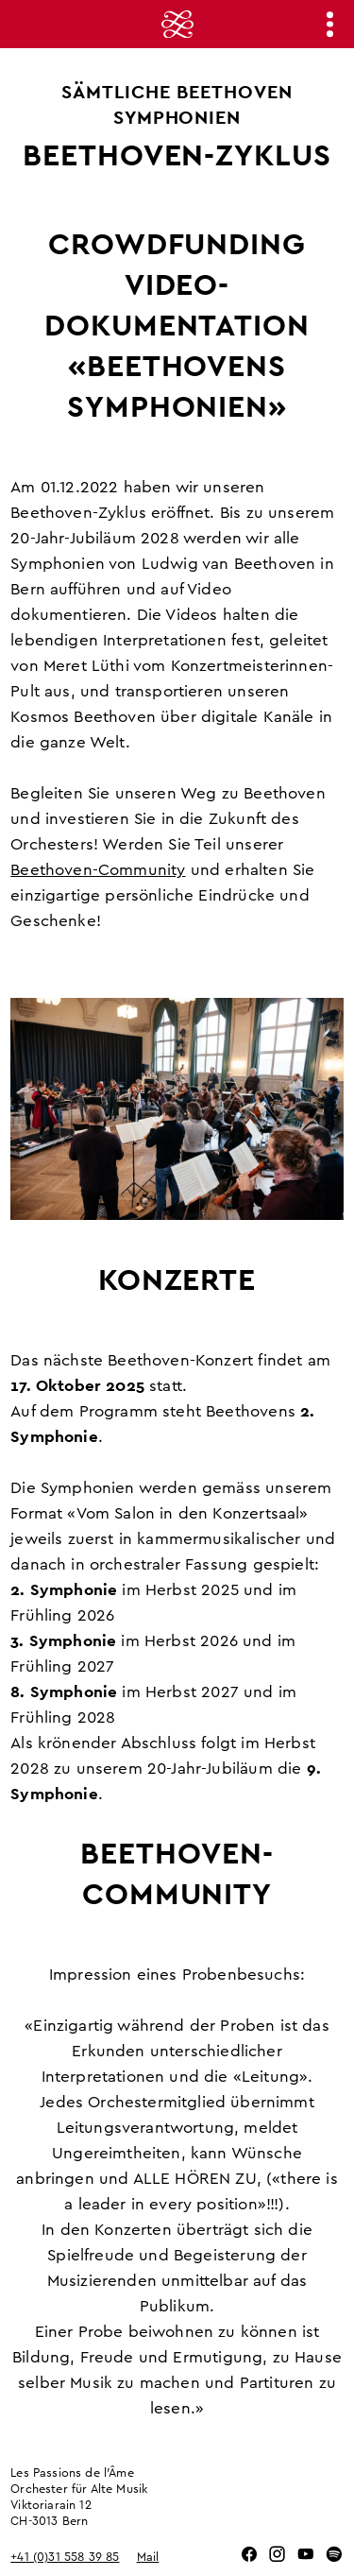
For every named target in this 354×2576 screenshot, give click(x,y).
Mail (148, 2557)
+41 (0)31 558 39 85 (64, 2557)
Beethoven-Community (97, 870)
